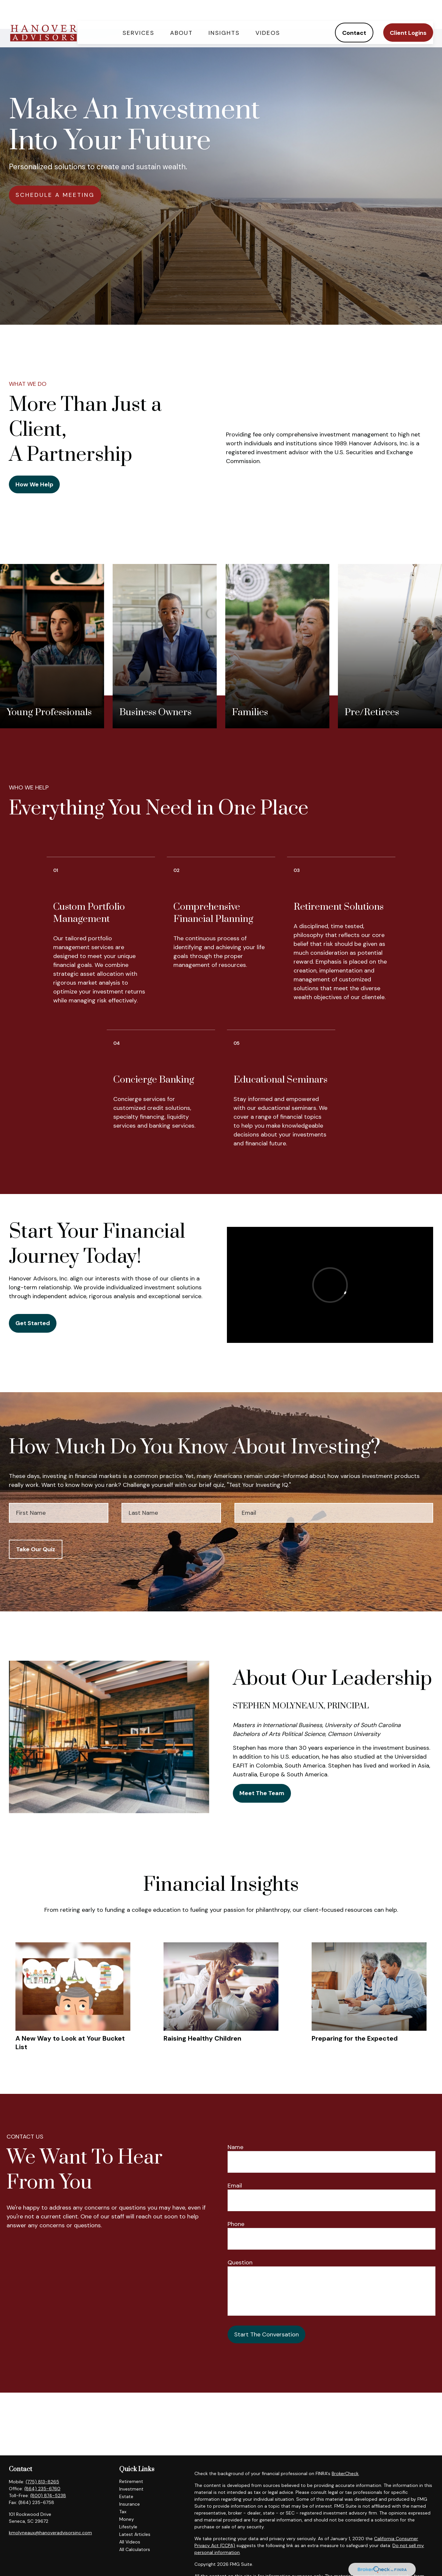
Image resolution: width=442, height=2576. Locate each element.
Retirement (131, 2481)
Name (235, 2147)
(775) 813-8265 (42, 2482)
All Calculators (134, 2549)
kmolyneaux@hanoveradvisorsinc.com (50, 2533)
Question (240, 2262)
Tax (122, 2512)
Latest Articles (134, 2534)
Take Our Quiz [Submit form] (35, 1549)
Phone (236, 2224)
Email (235, 2186)
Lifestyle (128, 2527)
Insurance (129, 2504)
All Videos (129, 2542)
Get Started (32, 1323)
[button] (138, 15)
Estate (126, 2496)
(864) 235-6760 (42, 2489)
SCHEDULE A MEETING (55, 195)
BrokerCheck (345, 2473)
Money (126, 2519)
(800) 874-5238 (48, 2495)
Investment (131, 2489)
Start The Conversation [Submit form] (266, 2334)
